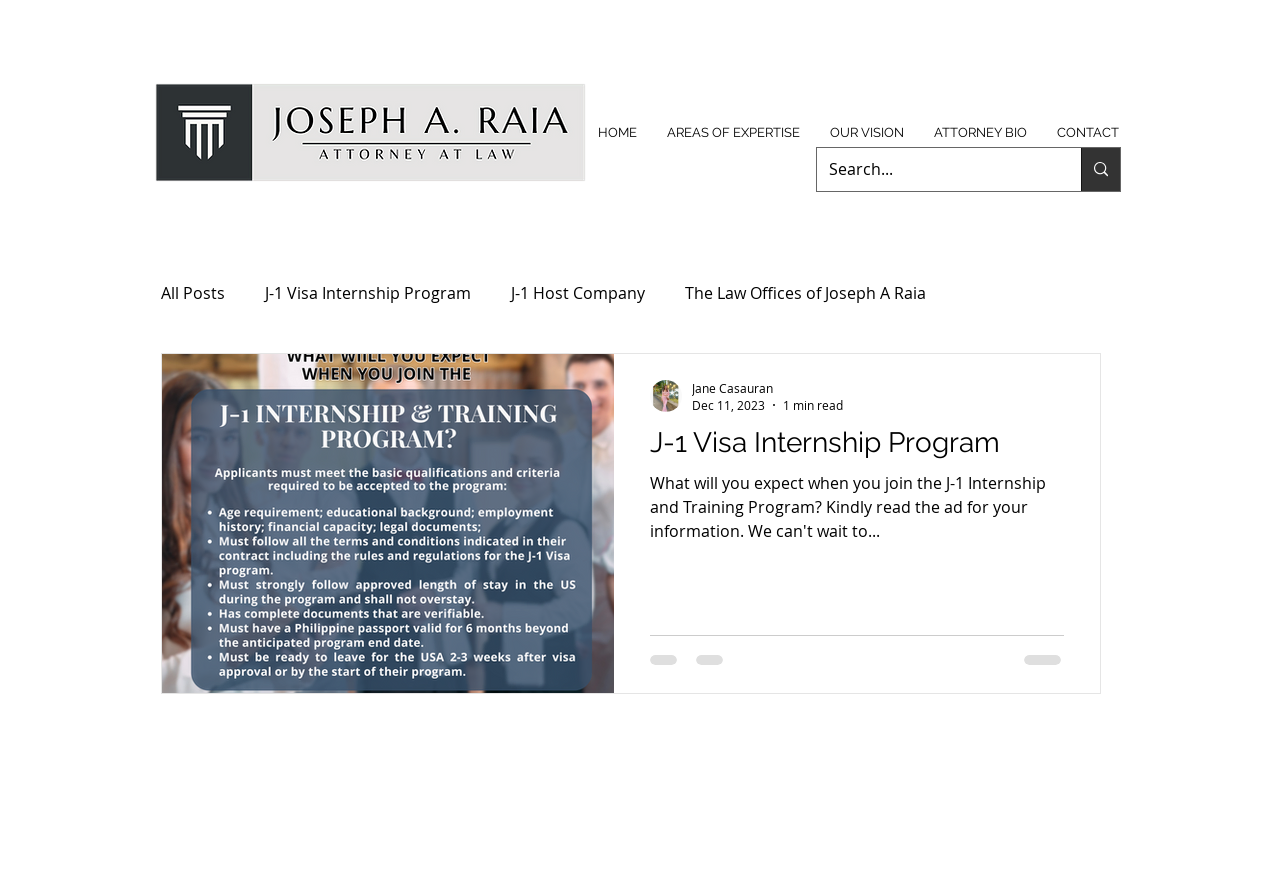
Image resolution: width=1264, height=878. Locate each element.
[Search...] (934, 169)
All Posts (193, 293)
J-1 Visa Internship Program (368, 293)
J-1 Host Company (578, 293)
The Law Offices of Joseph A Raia (805, 293)
